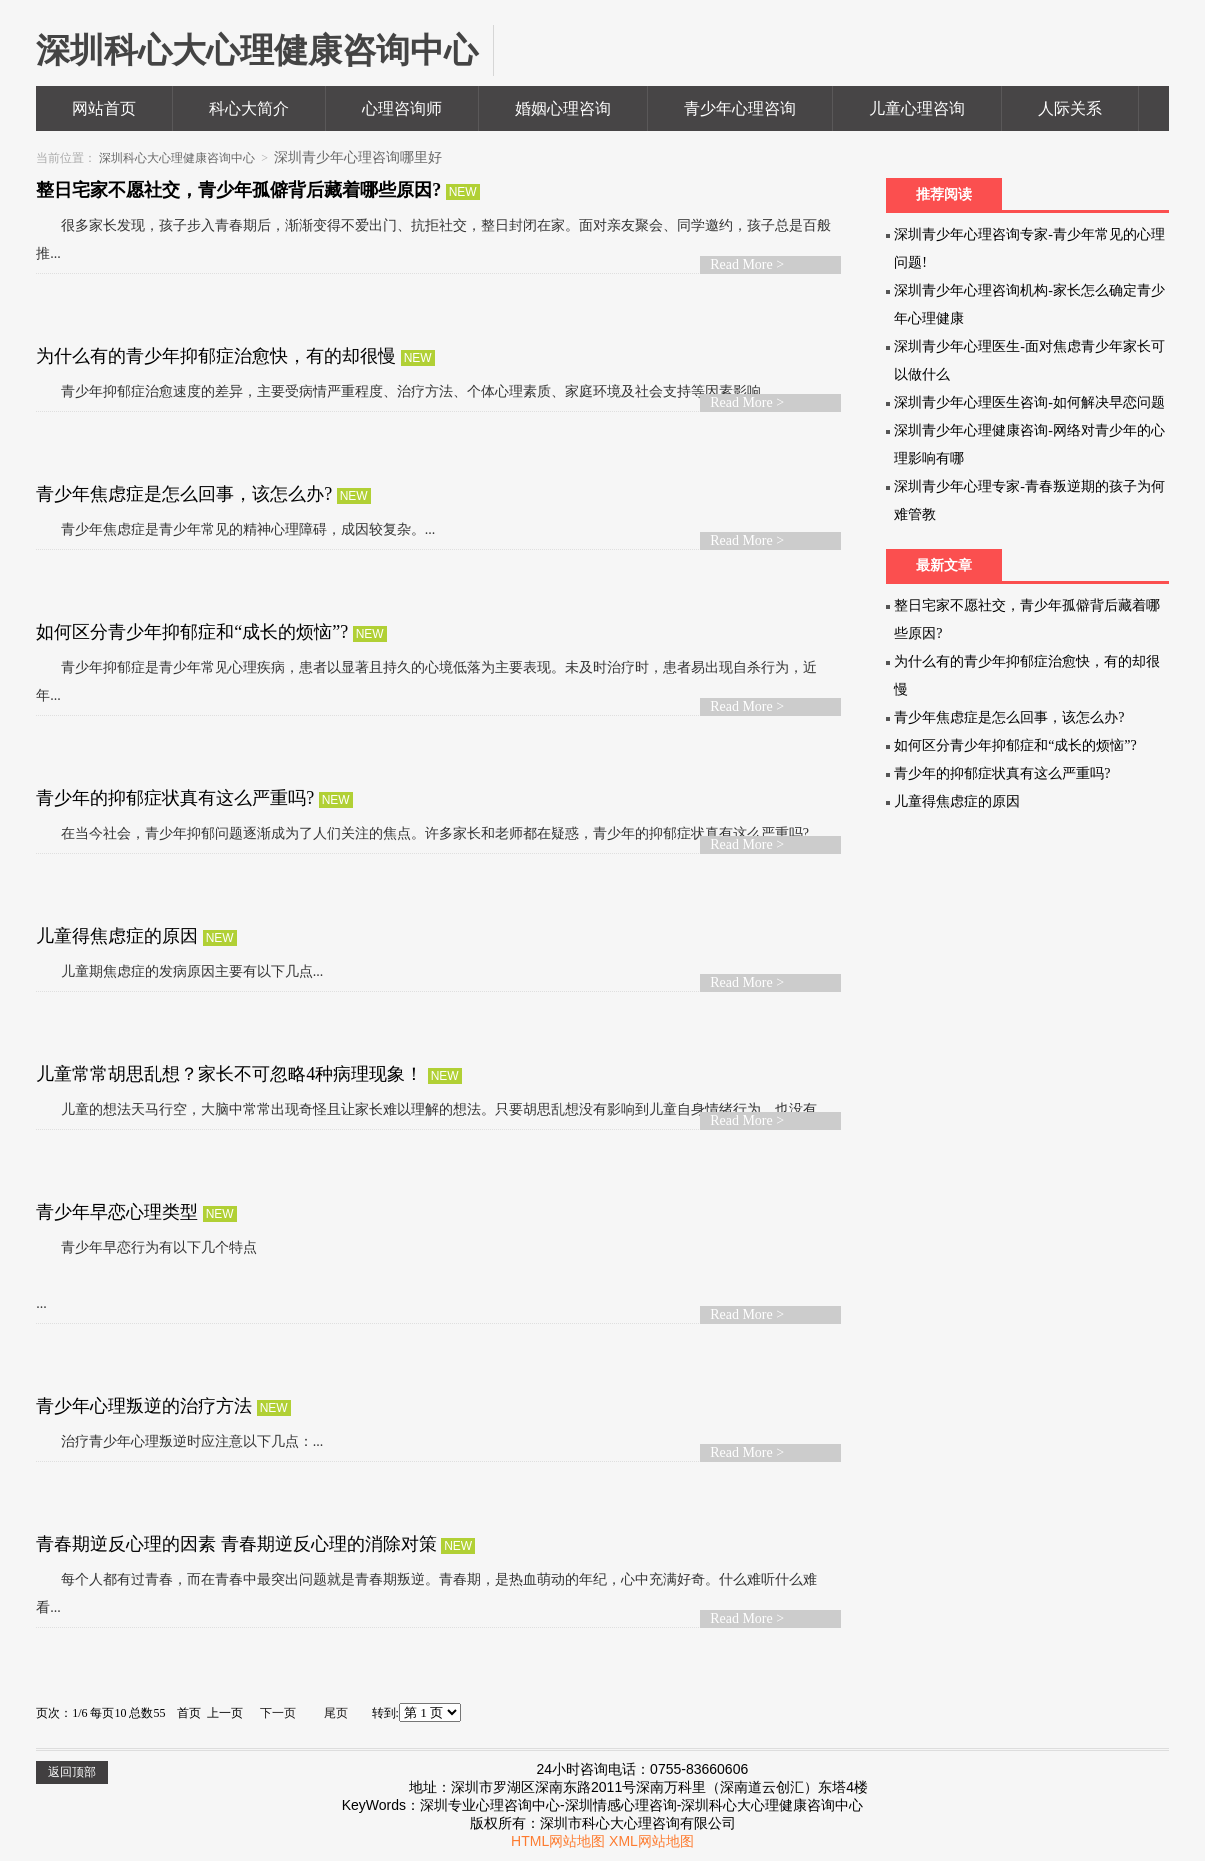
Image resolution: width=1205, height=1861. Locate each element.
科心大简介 (249, 108)
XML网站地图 (651, 1841)
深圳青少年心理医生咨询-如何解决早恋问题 (1029, 402)
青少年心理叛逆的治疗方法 (146, 1406)
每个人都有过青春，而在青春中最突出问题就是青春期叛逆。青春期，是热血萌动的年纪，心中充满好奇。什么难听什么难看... (426, 1593)
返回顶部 (72, 1772)
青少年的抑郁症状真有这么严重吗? (177, 798)
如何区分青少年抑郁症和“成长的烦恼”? (194, 632)
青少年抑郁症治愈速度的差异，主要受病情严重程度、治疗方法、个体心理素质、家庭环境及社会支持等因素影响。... (410, 391)
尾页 (336, 1713)
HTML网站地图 (558, 1841)
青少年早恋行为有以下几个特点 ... (146, 1275)
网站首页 (104, 108)
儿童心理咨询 (917, 108)
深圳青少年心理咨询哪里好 (358, 157)
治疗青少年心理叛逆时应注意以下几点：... (179, 1441)
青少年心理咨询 (740, 108)
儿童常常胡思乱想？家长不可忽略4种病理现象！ (232, 1074)
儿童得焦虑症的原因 (119, 936)
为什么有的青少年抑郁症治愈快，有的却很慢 (218, 356)
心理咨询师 (402, 108)
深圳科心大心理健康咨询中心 (177, 158)
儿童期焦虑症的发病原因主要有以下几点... (179, 971)
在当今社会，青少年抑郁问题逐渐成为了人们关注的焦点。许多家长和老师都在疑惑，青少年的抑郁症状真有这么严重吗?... (427, 833)
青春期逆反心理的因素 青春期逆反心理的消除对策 (238, 1544)
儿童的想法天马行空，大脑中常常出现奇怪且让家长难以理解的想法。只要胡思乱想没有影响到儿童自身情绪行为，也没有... (431, 1109)
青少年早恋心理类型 (119, 1212)
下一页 (278, 1713)
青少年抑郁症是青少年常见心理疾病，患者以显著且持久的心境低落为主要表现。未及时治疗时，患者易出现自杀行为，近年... (426, 681)
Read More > (747, 264)
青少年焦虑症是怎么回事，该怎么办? (186, 494)
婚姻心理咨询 (563, 108)
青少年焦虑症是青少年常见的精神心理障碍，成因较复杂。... (235, 529)
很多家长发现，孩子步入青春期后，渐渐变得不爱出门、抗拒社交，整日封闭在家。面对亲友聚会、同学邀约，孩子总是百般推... (433, 239)
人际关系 (1070, 108)
